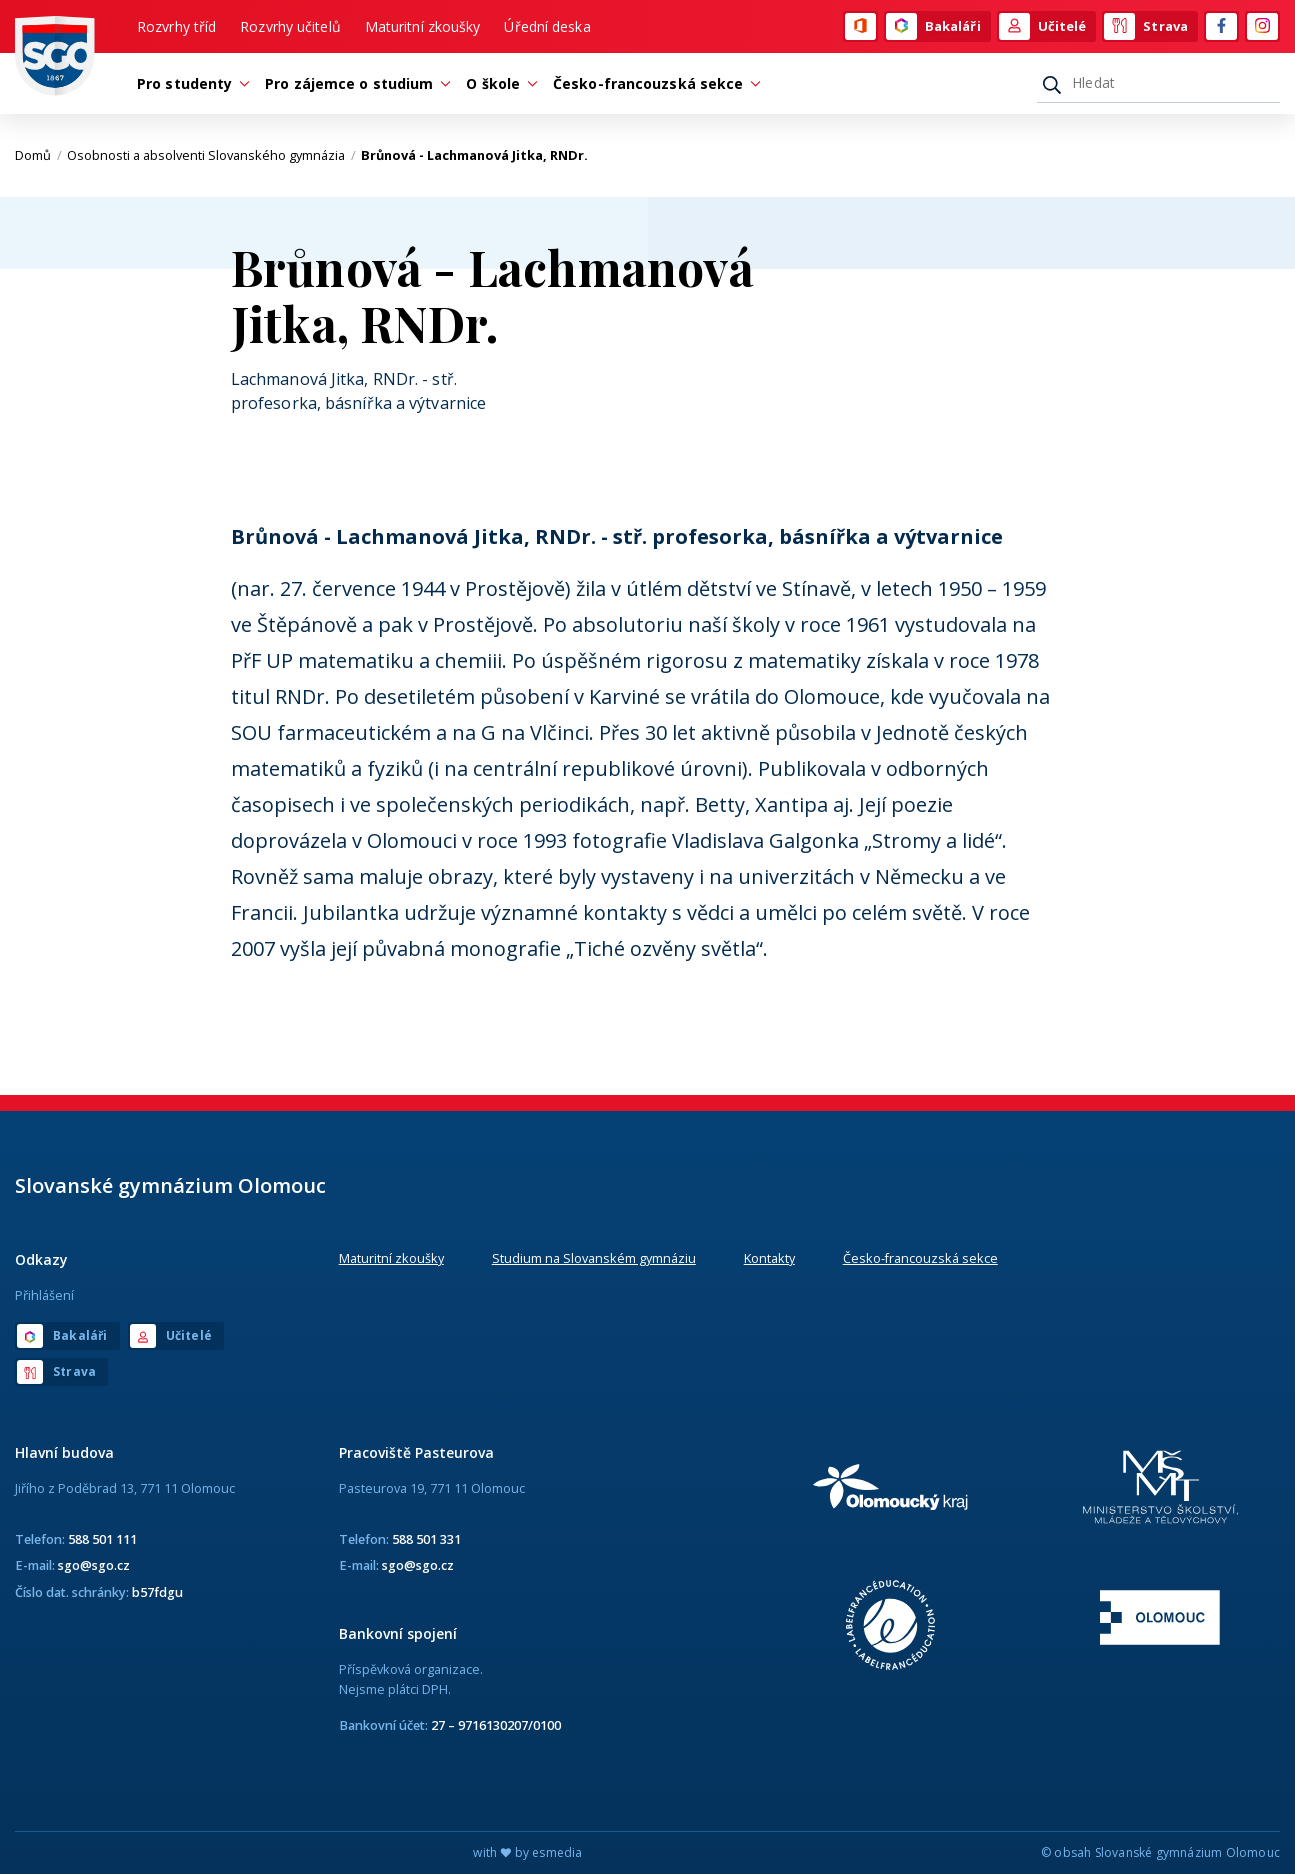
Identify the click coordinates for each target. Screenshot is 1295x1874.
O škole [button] (498, 83)
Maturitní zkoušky (423, 26)
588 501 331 (426, 1539)
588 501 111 (102, 1539)
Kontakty (769, 1258)
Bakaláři (933, 27)
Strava (1146, 27)
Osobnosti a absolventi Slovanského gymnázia (211, 155)
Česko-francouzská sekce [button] (653, 83)
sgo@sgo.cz (94, 1565)
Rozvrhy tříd (176, 26)
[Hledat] (1158, 83)
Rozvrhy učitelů (290, 26)
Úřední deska (547, 26)
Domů (38, 155)
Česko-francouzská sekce (920, 1258)
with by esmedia (527, 1852)
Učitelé (1043, 27)
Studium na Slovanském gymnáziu (594, 1258)
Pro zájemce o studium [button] (354, 83)
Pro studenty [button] (189, 83)
